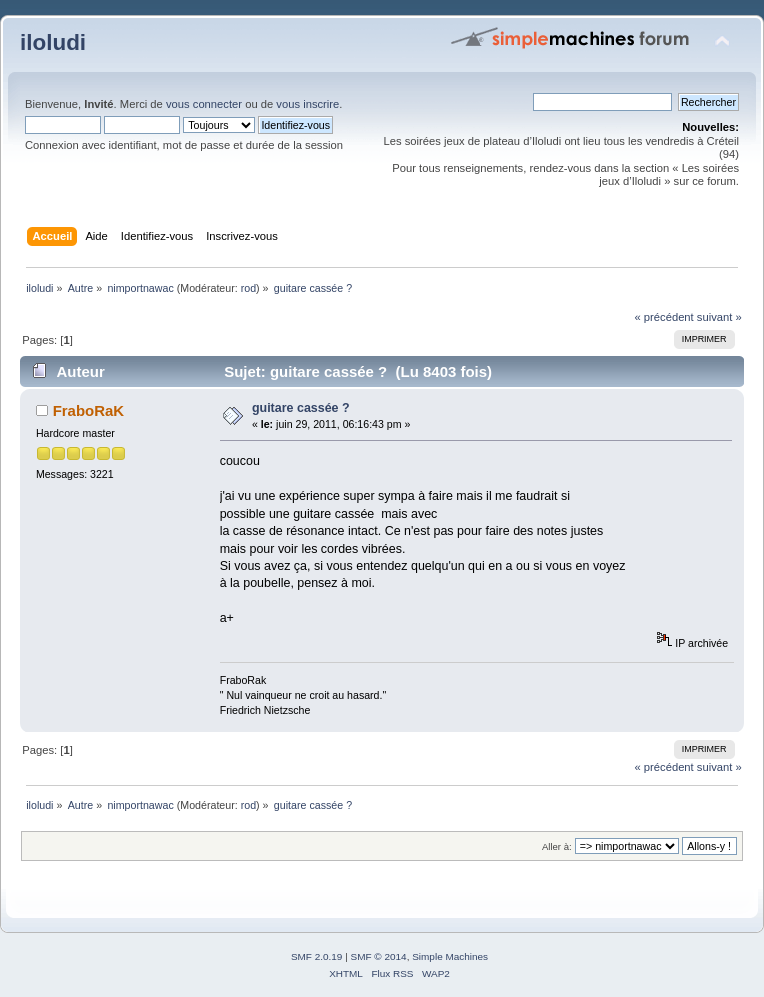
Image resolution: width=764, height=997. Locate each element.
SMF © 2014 (379, 956)
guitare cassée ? (301, 408)
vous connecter (204, 104)
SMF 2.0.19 (317, 956)
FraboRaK (89, 410)
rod (248, 288)
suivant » (719, 317)
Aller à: (557, 846)
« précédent (663, 317)
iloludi (53, 42)
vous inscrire (307, 104)
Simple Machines (450, 956)
